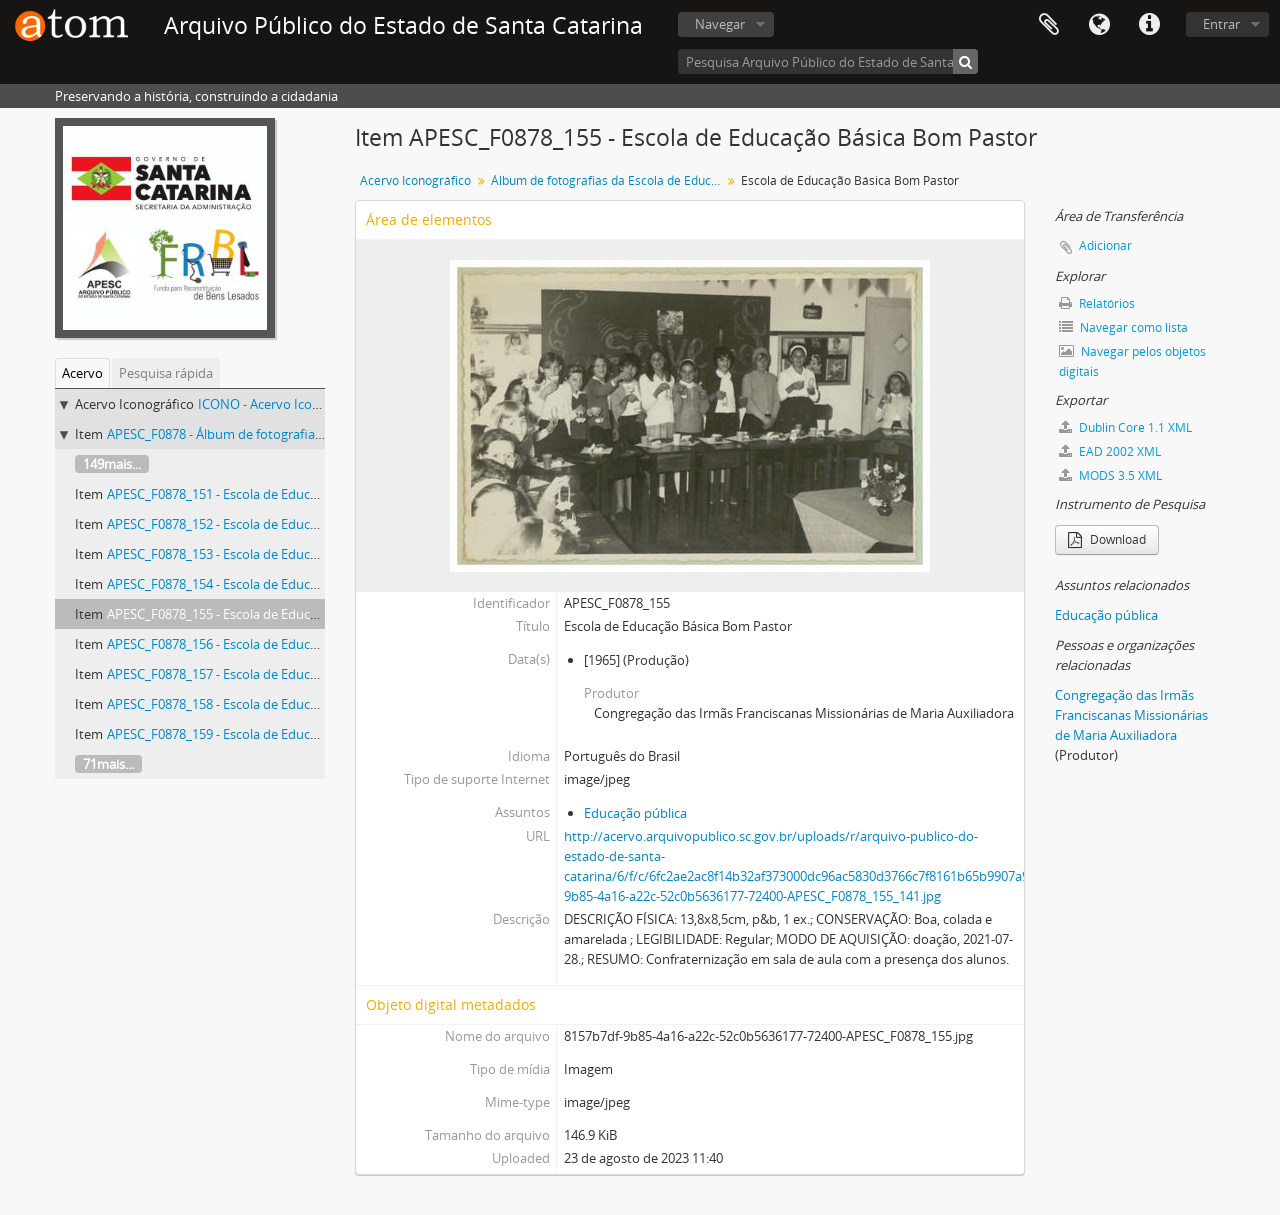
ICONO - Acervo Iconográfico (283, 404)
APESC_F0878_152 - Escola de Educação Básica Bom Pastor (279, 524)
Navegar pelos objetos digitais (1132, 361)
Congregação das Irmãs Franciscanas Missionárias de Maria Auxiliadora (1131, 715)
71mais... (108, 764)
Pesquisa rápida (166, 373)
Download (1107, 539)
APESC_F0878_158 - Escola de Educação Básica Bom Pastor (279, 704)
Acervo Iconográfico (415, 180)
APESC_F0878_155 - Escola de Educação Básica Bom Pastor (279, 614)
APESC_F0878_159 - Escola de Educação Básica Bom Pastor (279, 734)
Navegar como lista (1123, 327)
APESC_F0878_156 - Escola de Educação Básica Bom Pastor (279, 644)
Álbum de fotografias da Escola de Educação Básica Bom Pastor (608, 180)
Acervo (82, 373)
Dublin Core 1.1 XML (1125, 427)
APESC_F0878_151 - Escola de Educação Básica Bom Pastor (279, 494)
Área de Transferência (1049, 25)
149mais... (112, 464)
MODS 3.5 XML (1110, 475)
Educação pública (635, 813)
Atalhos (1149, 25)
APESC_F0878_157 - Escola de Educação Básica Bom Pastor (279, 674)
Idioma (1099, 25)
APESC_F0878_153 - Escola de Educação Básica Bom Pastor (279, 554)
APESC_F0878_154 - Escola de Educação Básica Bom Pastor (279, 584)
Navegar (720, 24)
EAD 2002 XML (1110, 451)
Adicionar (1105, 245)
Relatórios (1097, 303)
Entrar (1221, 24)
